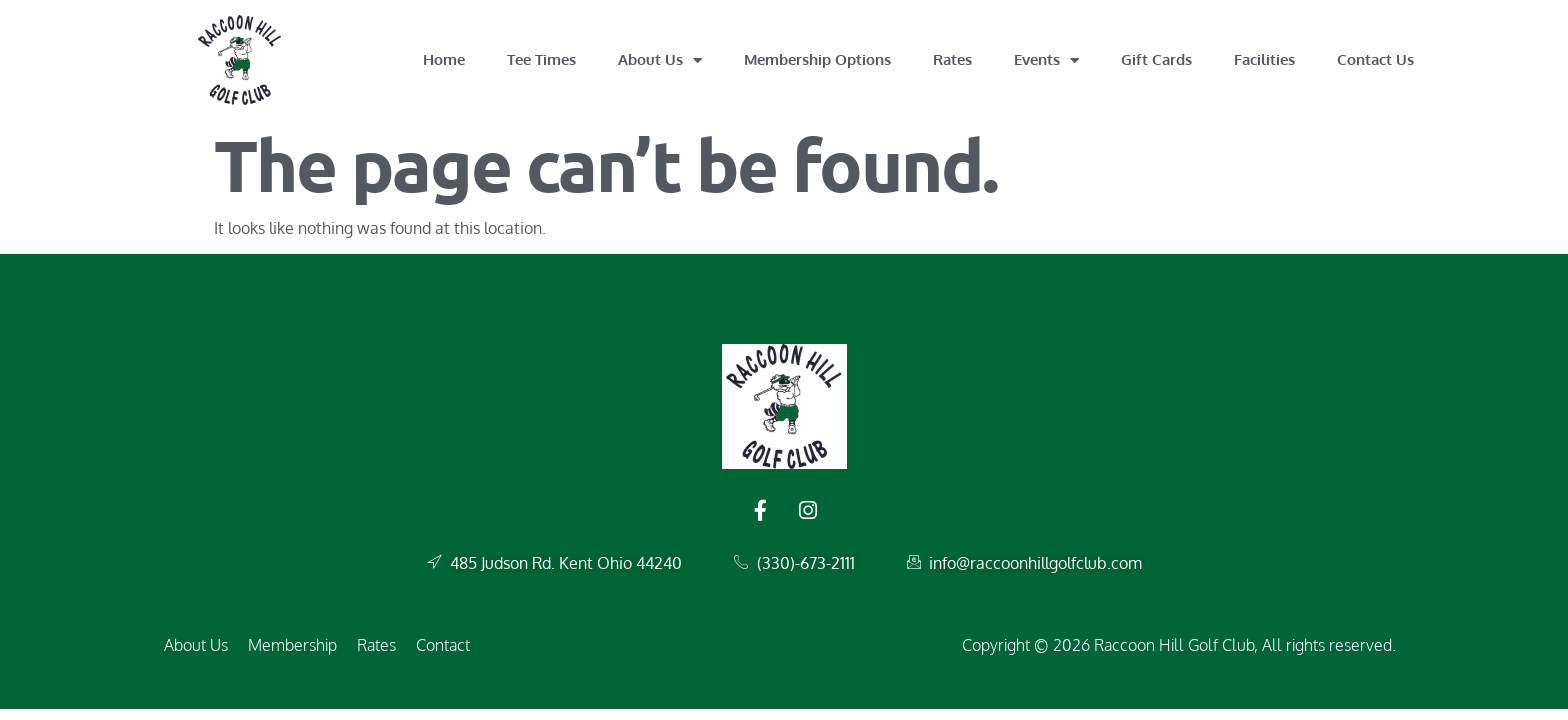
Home (444, 59)
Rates (952, 59)
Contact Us (1375, 59)
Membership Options (817, 59)
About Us (660, 60)
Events (1046, 60)
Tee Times (541, 59)
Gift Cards (1156, 59)
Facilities (1264, 59)
